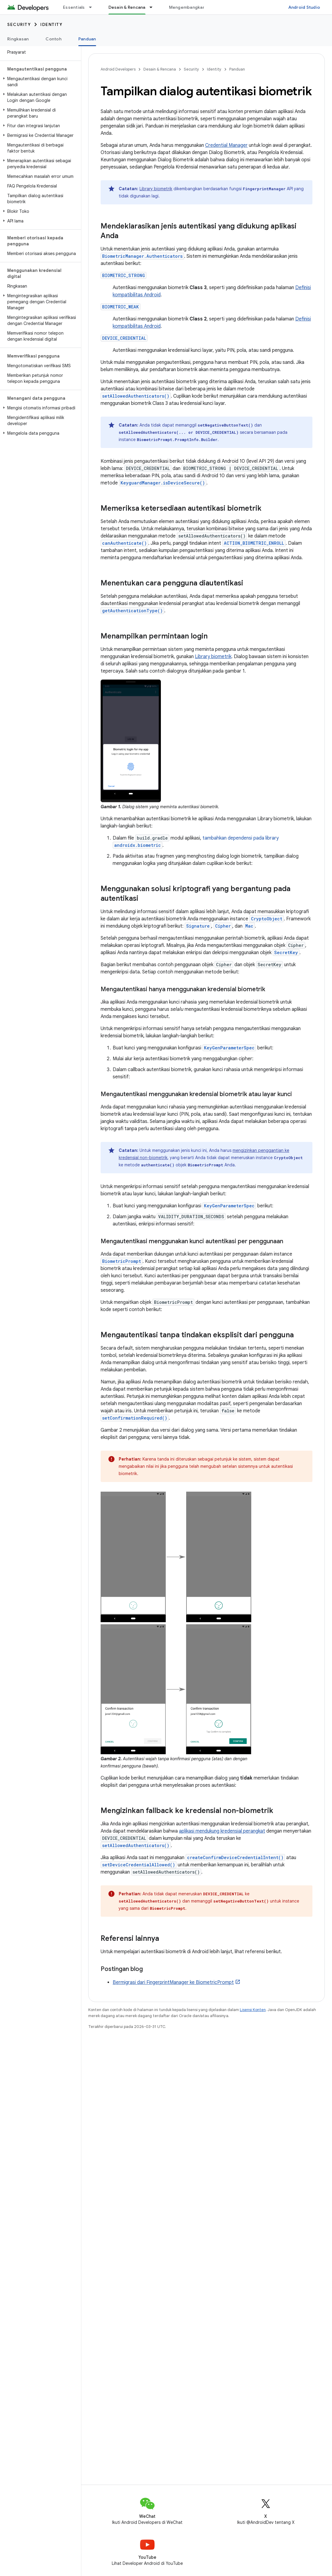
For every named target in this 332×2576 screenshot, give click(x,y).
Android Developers (118, 69)
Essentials (74, 7)
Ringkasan (18, 39)
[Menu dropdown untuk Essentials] (93, 7)
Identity (51, 24)
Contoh (53, 39)
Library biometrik (155, 188)
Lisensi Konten (253, 2009)
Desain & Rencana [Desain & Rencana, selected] (127, 7)
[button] (39, 82)
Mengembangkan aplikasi (196, 7)
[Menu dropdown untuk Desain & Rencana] (154, 7)
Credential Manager (226, 145)
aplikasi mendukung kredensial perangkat (222, 1831)
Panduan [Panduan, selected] (87, 39)
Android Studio (304, 7)
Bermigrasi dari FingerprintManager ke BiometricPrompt (173, 1982)
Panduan (237, 69)
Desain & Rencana (159, 69)
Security (19, 24)
